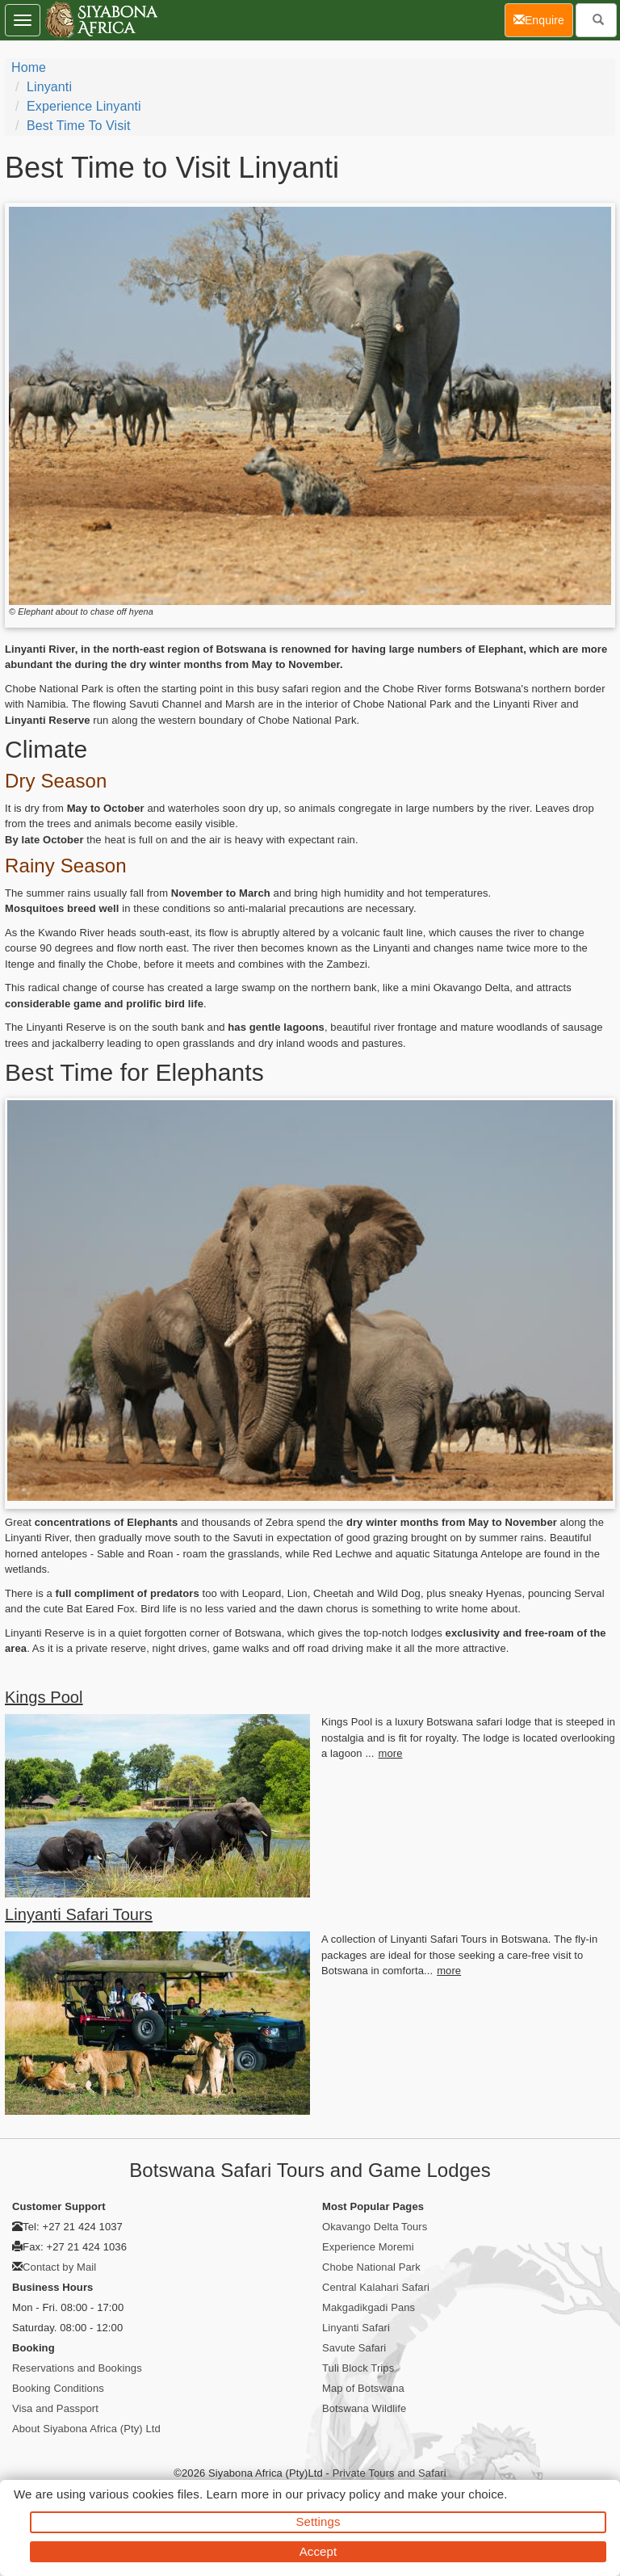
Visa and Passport (55, 2408)
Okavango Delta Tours (374, 2227)
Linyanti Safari (356, 2328)
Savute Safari (354, 2348)
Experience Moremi (368, 2247)
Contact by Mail (59, 2267)
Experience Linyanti (84, 106)
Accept (318, 2551)
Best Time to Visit (78, 125)
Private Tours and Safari (389, 2473)
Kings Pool (44, 1697)
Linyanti (49, 87)
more (391, 1753)
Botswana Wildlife (364, 2408)
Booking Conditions (58, 2388)
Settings (318, 2521)
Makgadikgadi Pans (368, 2307)
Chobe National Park (371, 2267)
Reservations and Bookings (77, 2368)
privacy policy (343, 2494)
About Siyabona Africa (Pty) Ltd (86, 2429)
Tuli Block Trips (358, 2368)
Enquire (543, 19)
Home (28, 67)
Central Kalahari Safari (375, 2287)
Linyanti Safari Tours (79, 1914)
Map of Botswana (363, 2388)
